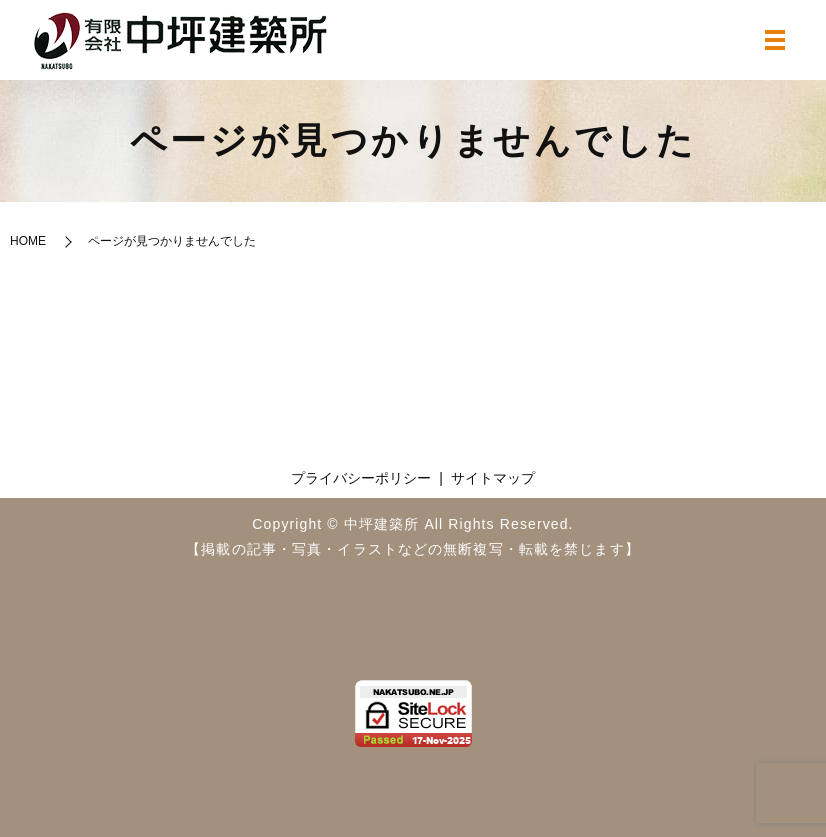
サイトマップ (493, 478)
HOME (28, 241)
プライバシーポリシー (361, 478)
